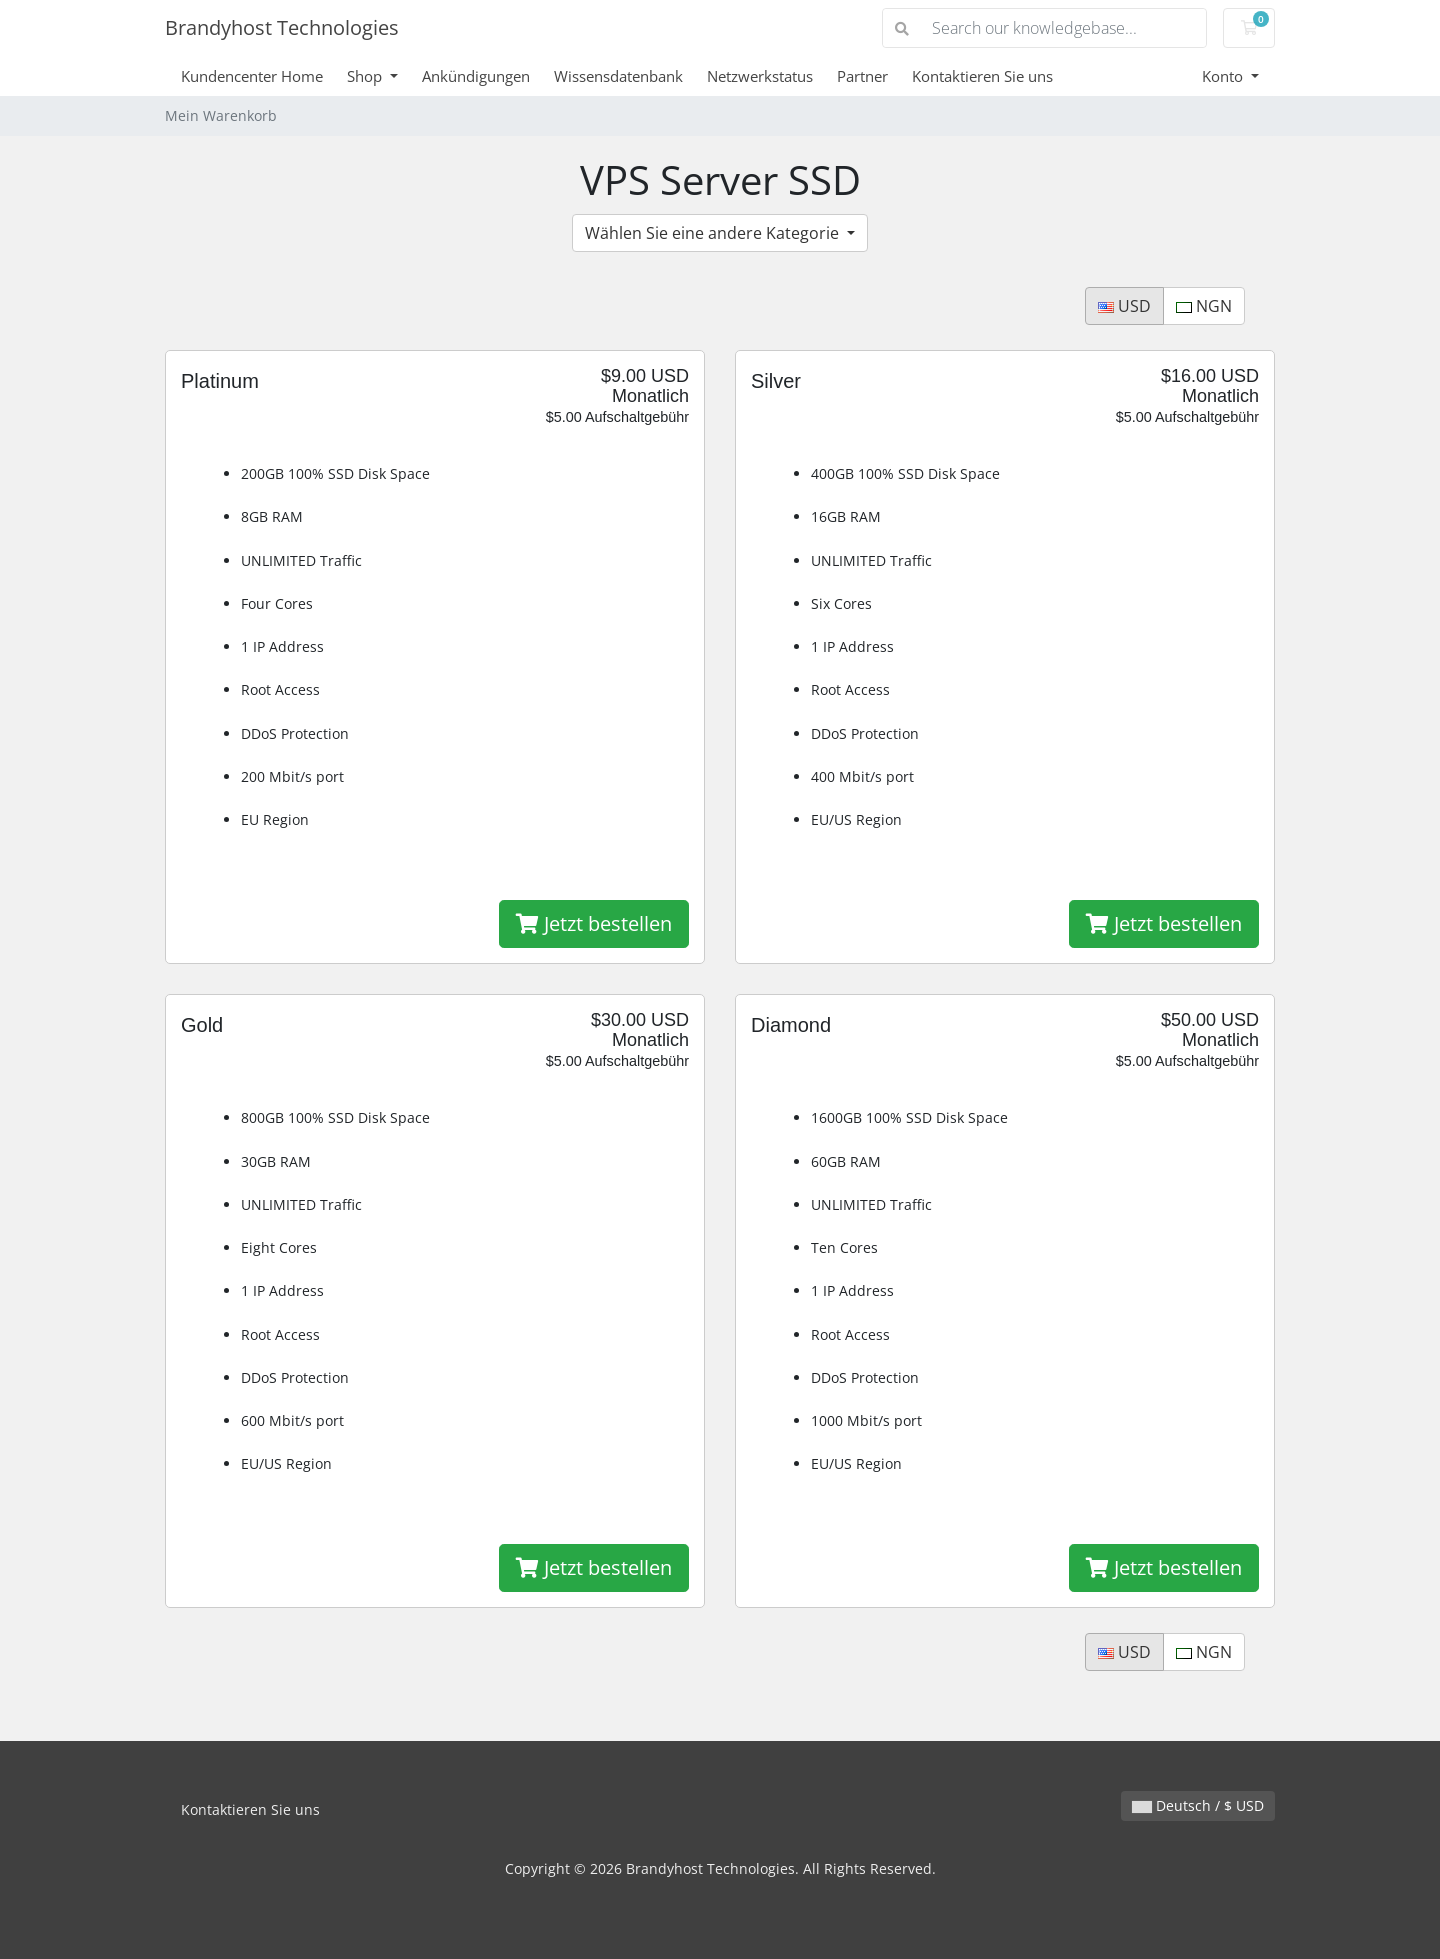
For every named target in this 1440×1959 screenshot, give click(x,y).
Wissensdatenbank (618, 76)
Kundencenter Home (252, 76)
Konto (1224, 76)
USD (1124, 306)
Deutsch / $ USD (1198, 1805)
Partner (862, 76)
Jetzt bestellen (594, 923)
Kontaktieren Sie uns (982, 76)
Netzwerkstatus (760, 76)
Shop (366, 76)
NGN (1204, 306)
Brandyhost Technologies (282, 27)
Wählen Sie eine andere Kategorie (714, 233)
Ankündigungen (476, 76)
